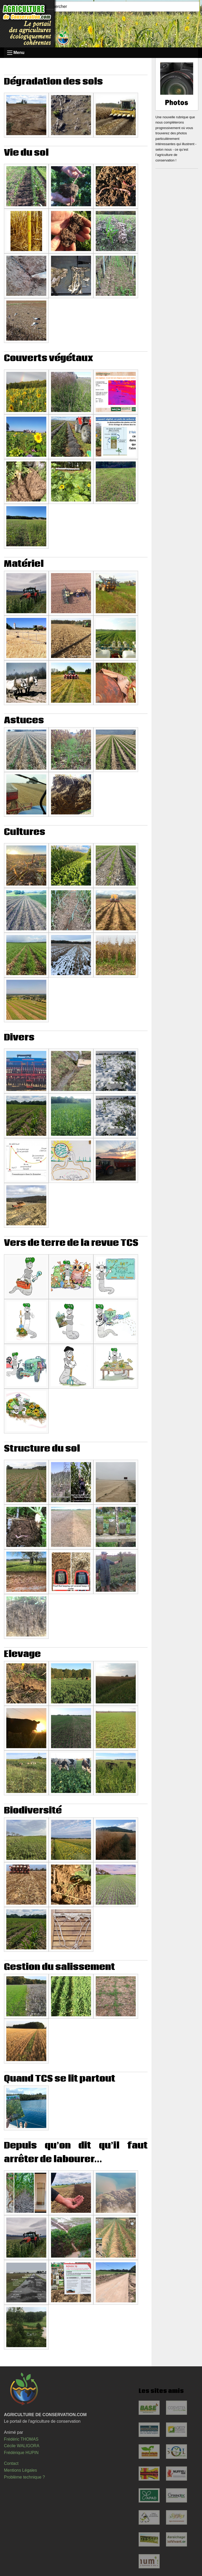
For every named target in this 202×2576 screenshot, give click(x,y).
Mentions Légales (20, 2470)
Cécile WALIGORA (21, 2446)
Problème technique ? (24, 2477)
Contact (11, 2463)
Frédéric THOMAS (21, 2439)
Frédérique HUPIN (21, 2452)
